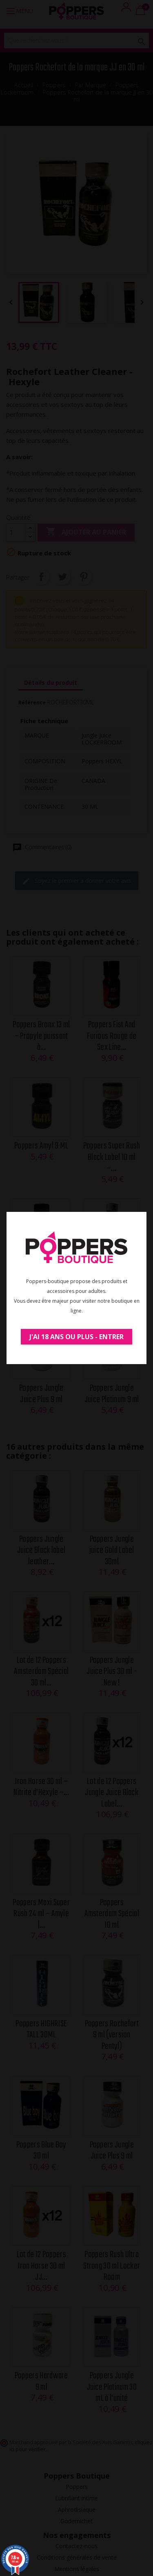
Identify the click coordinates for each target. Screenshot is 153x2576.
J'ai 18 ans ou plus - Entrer (76, 1336)
